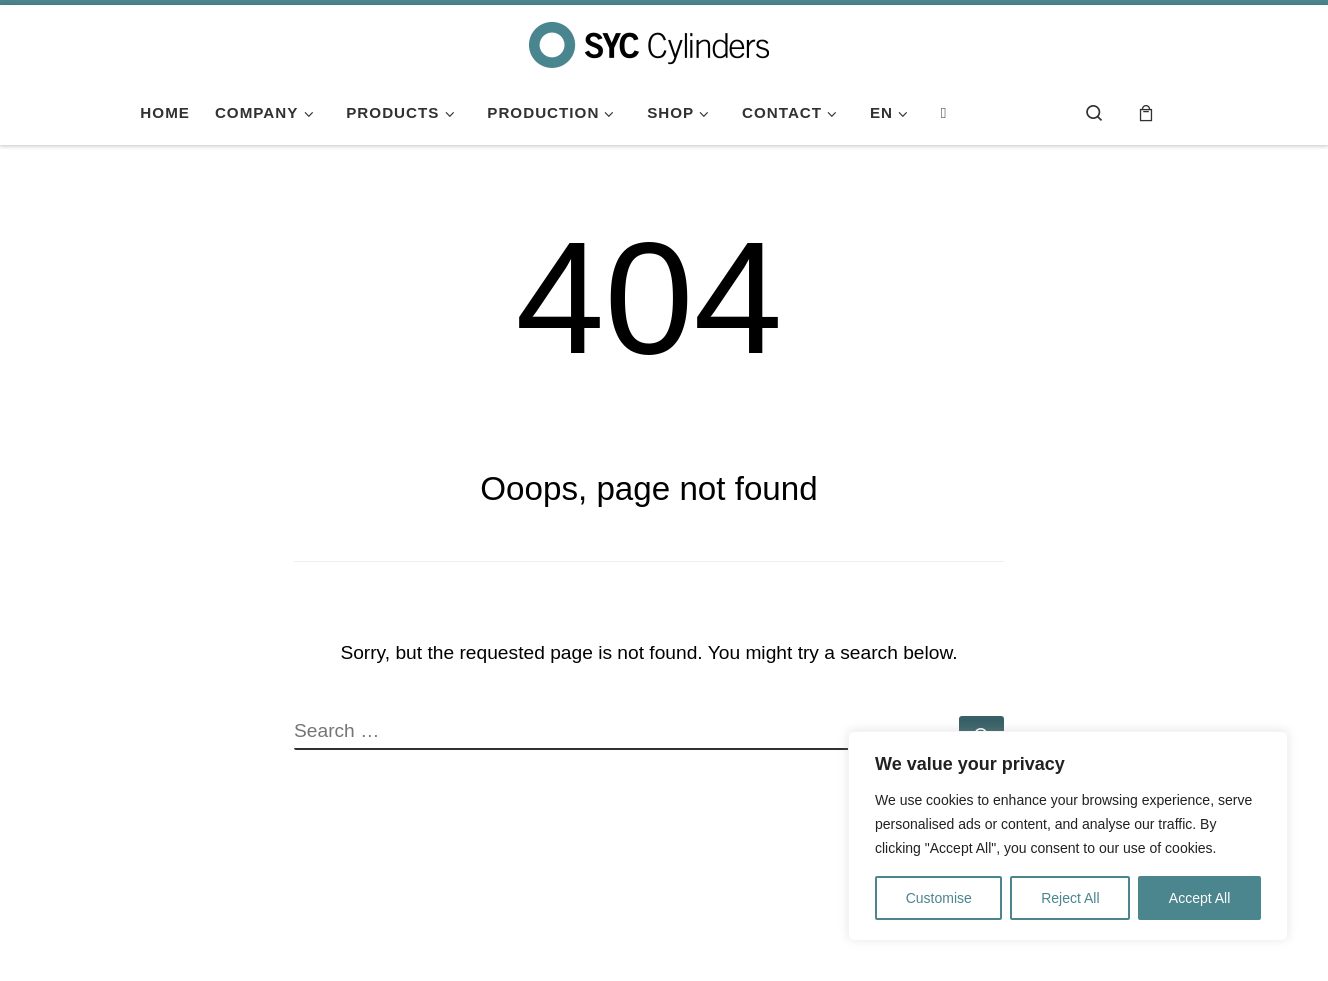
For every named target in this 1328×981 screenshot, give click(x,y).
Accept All (1199, 898)
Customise (939, 898)
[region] (1068, 836)
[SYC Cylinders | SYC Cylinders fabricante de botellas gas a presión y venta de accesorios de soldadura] (649, 42)
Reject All (1070, 898)
